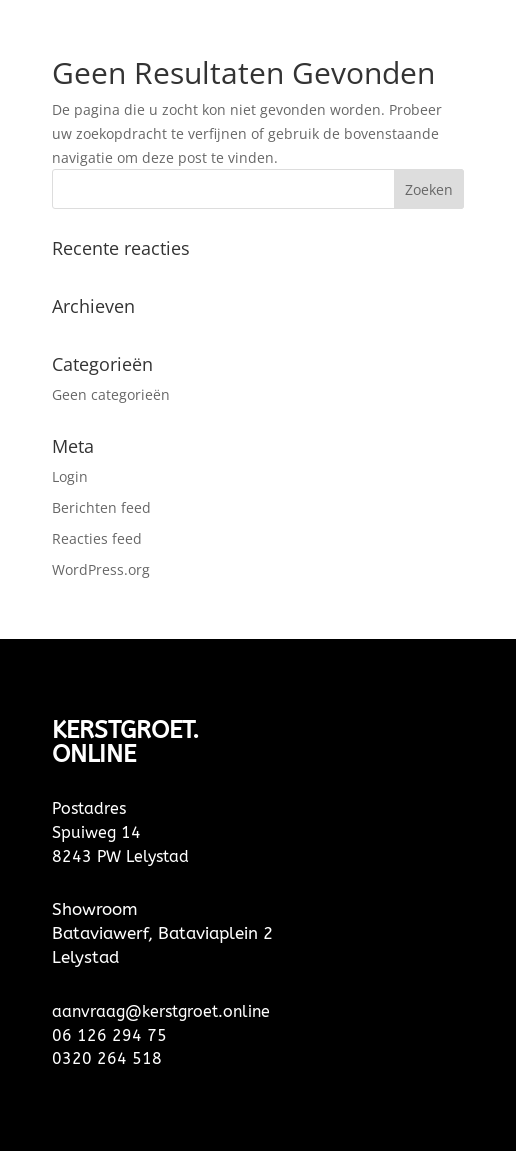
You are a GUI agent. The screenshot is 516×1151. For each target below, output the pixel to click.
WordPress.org (101, 569)
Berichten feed (101, 507)
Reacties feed (97, 538)
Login (70, 476)
